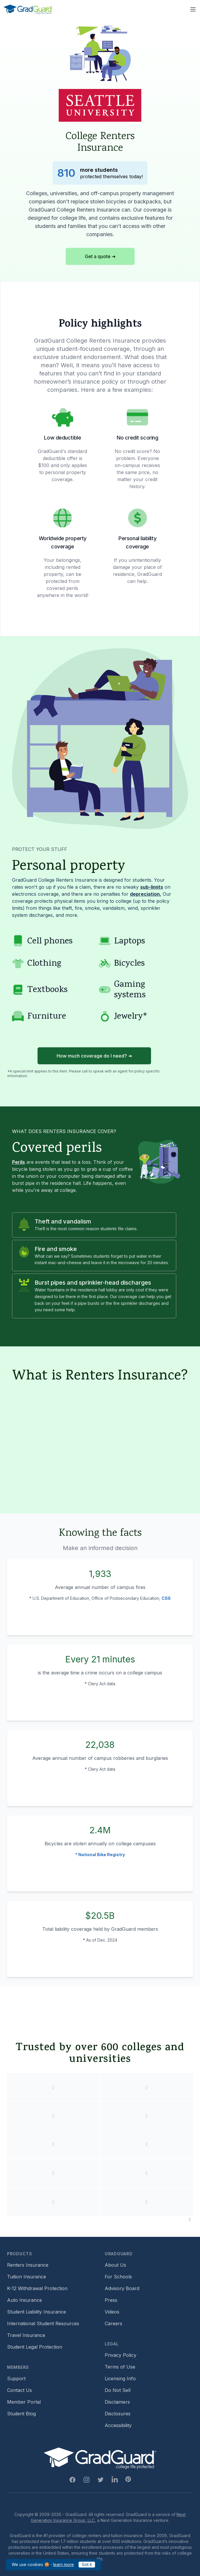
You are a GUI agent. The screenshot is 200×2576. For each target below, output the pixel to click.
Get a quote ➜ (100, 256)
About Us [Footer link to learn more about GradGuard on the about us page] (115, 2265)
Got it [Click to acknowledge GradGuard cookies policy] (87, 2564)
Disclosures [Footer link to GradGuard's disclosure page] (117, 2414)
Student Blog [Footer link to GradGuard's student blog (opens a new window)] (21, 2414)
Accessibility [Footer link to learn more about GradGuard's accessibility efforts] (118, 2425)
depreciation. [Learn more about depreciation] (145, 894)
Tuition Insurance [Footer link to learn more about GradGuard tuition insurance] (26, 2277)
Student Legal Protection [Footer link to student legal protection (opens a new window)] (34, 2347)
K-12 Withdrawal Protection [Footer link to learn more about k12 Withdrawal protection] (37, 2288)
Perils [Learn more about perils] (18, 1162)
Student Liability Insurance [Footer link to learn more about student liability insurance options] (36, 2312)
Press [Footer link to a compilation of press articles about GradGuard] (111, 2300)
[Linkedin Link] (114, 2479)
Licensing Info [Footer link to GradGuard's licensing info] (120, 2378)
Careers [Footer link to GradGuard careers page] (113, 2323)
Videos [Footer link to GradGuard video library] (112, 2312)
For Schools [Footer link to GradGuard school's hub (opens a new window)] (118, 2277)
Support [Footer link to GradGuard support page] (16, 2378)
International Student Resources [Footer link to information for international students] (43, 2323)
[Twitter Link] (100, 2479)
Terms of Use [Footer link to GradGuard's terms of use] (120, 2367)
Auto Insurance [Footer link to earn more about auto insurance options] (24, 2300)
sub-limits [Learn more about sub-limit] (151, 887)
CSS (166, 1598)
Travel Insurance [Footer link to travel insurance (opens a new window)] (26, 2335)
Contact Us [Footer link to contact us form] (19, 2390)
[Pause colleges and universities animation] (190, 2219)
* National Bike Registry (100, 1854)
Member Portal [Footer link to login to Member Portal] (24, 2402)
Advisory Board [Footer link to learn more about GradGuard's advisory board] (122, 2288)
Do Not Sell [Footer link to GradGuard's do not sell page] (117, 2390)
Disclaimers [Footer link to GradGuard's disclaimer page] (117, 2402)
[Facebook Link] (72, 2479)
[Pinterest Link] (128, 2479)
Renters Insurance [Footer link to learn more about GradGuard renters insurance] (27, 2265)
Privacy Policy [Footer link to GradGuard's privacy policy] (120, 2355)
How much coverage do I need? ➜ (94, 1056)
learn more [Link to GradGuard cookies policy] (63, 2564)
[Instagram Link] (86, 2479)
